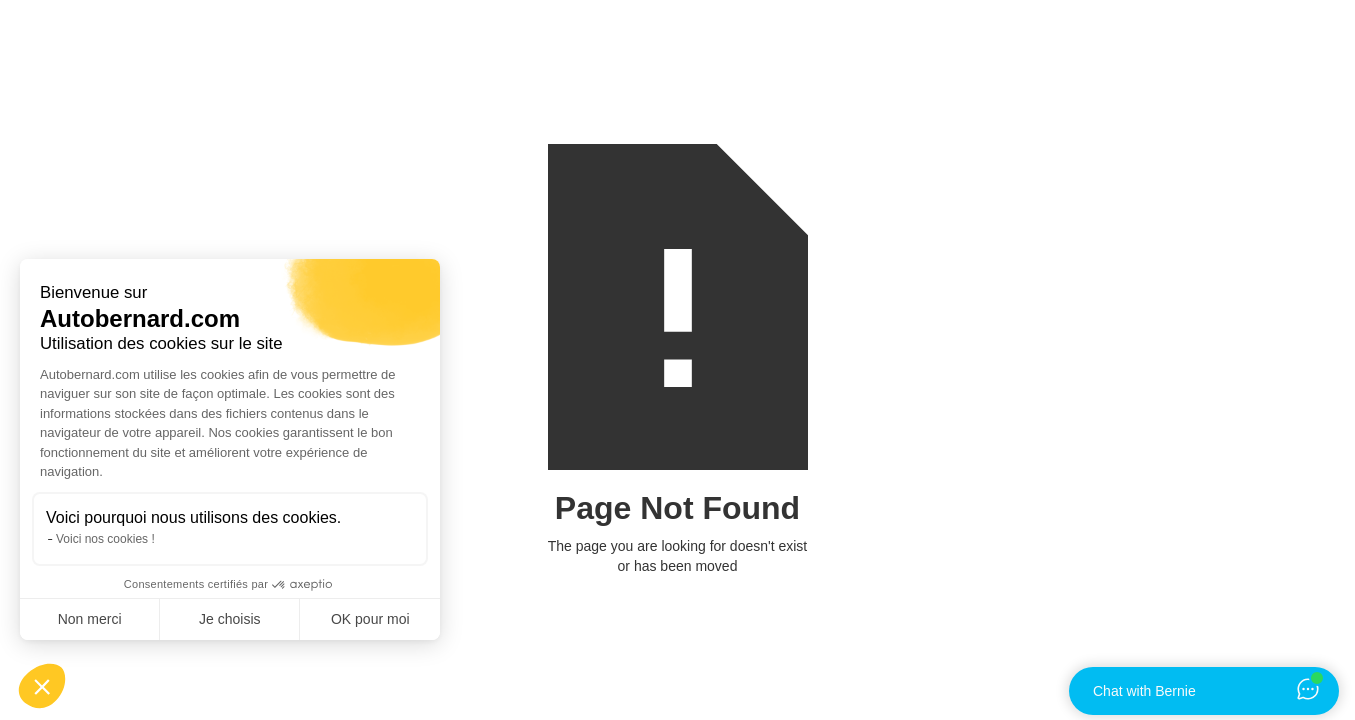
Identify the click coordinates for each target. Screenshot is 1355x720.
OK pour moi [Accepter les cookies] (370, 619)
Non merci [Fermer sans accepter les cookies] (90, 619)
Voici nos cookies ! (105, 539)
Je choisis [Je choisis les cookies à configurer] (229, 619)
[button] (42, 686)
